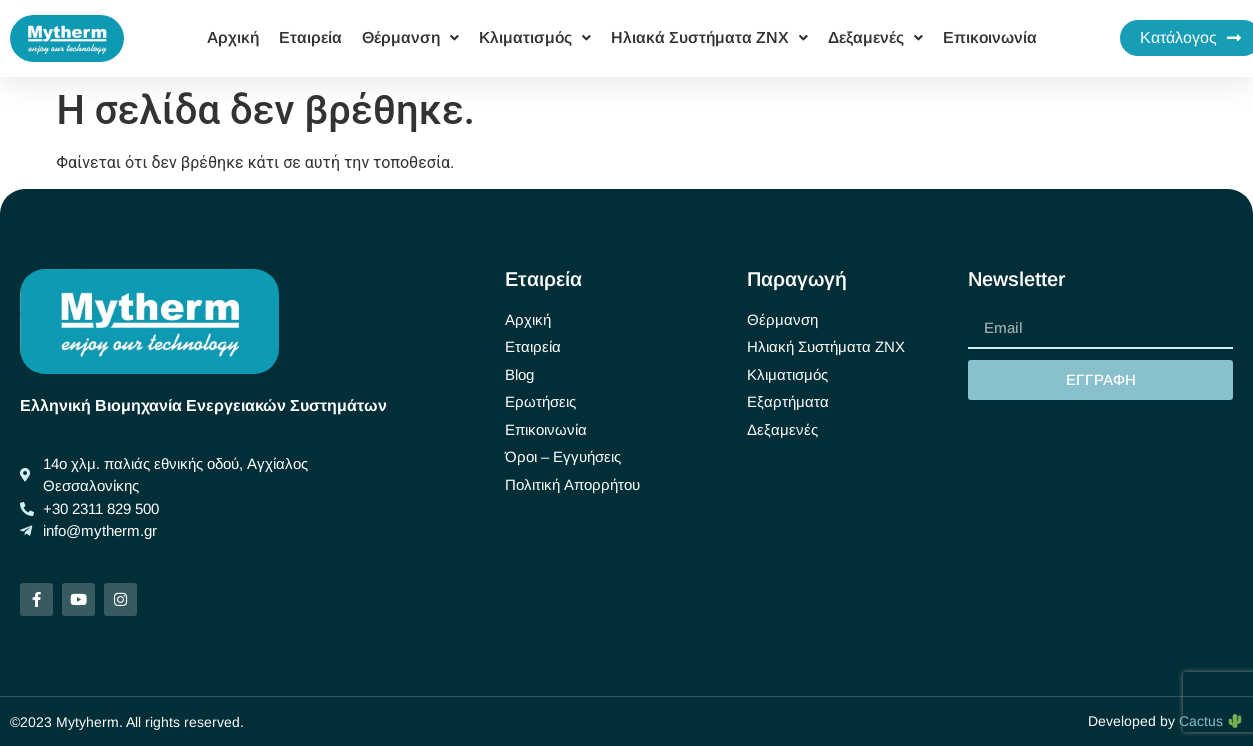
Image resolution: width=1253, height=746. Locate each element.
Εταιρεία (310, 37)
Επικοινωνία (990, 37)
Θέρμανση (410, 37)
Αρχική (233, 37)
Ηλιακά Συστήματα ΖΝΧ (709, 37)
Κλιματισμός (535, 37)
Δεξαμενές (875, 37)
